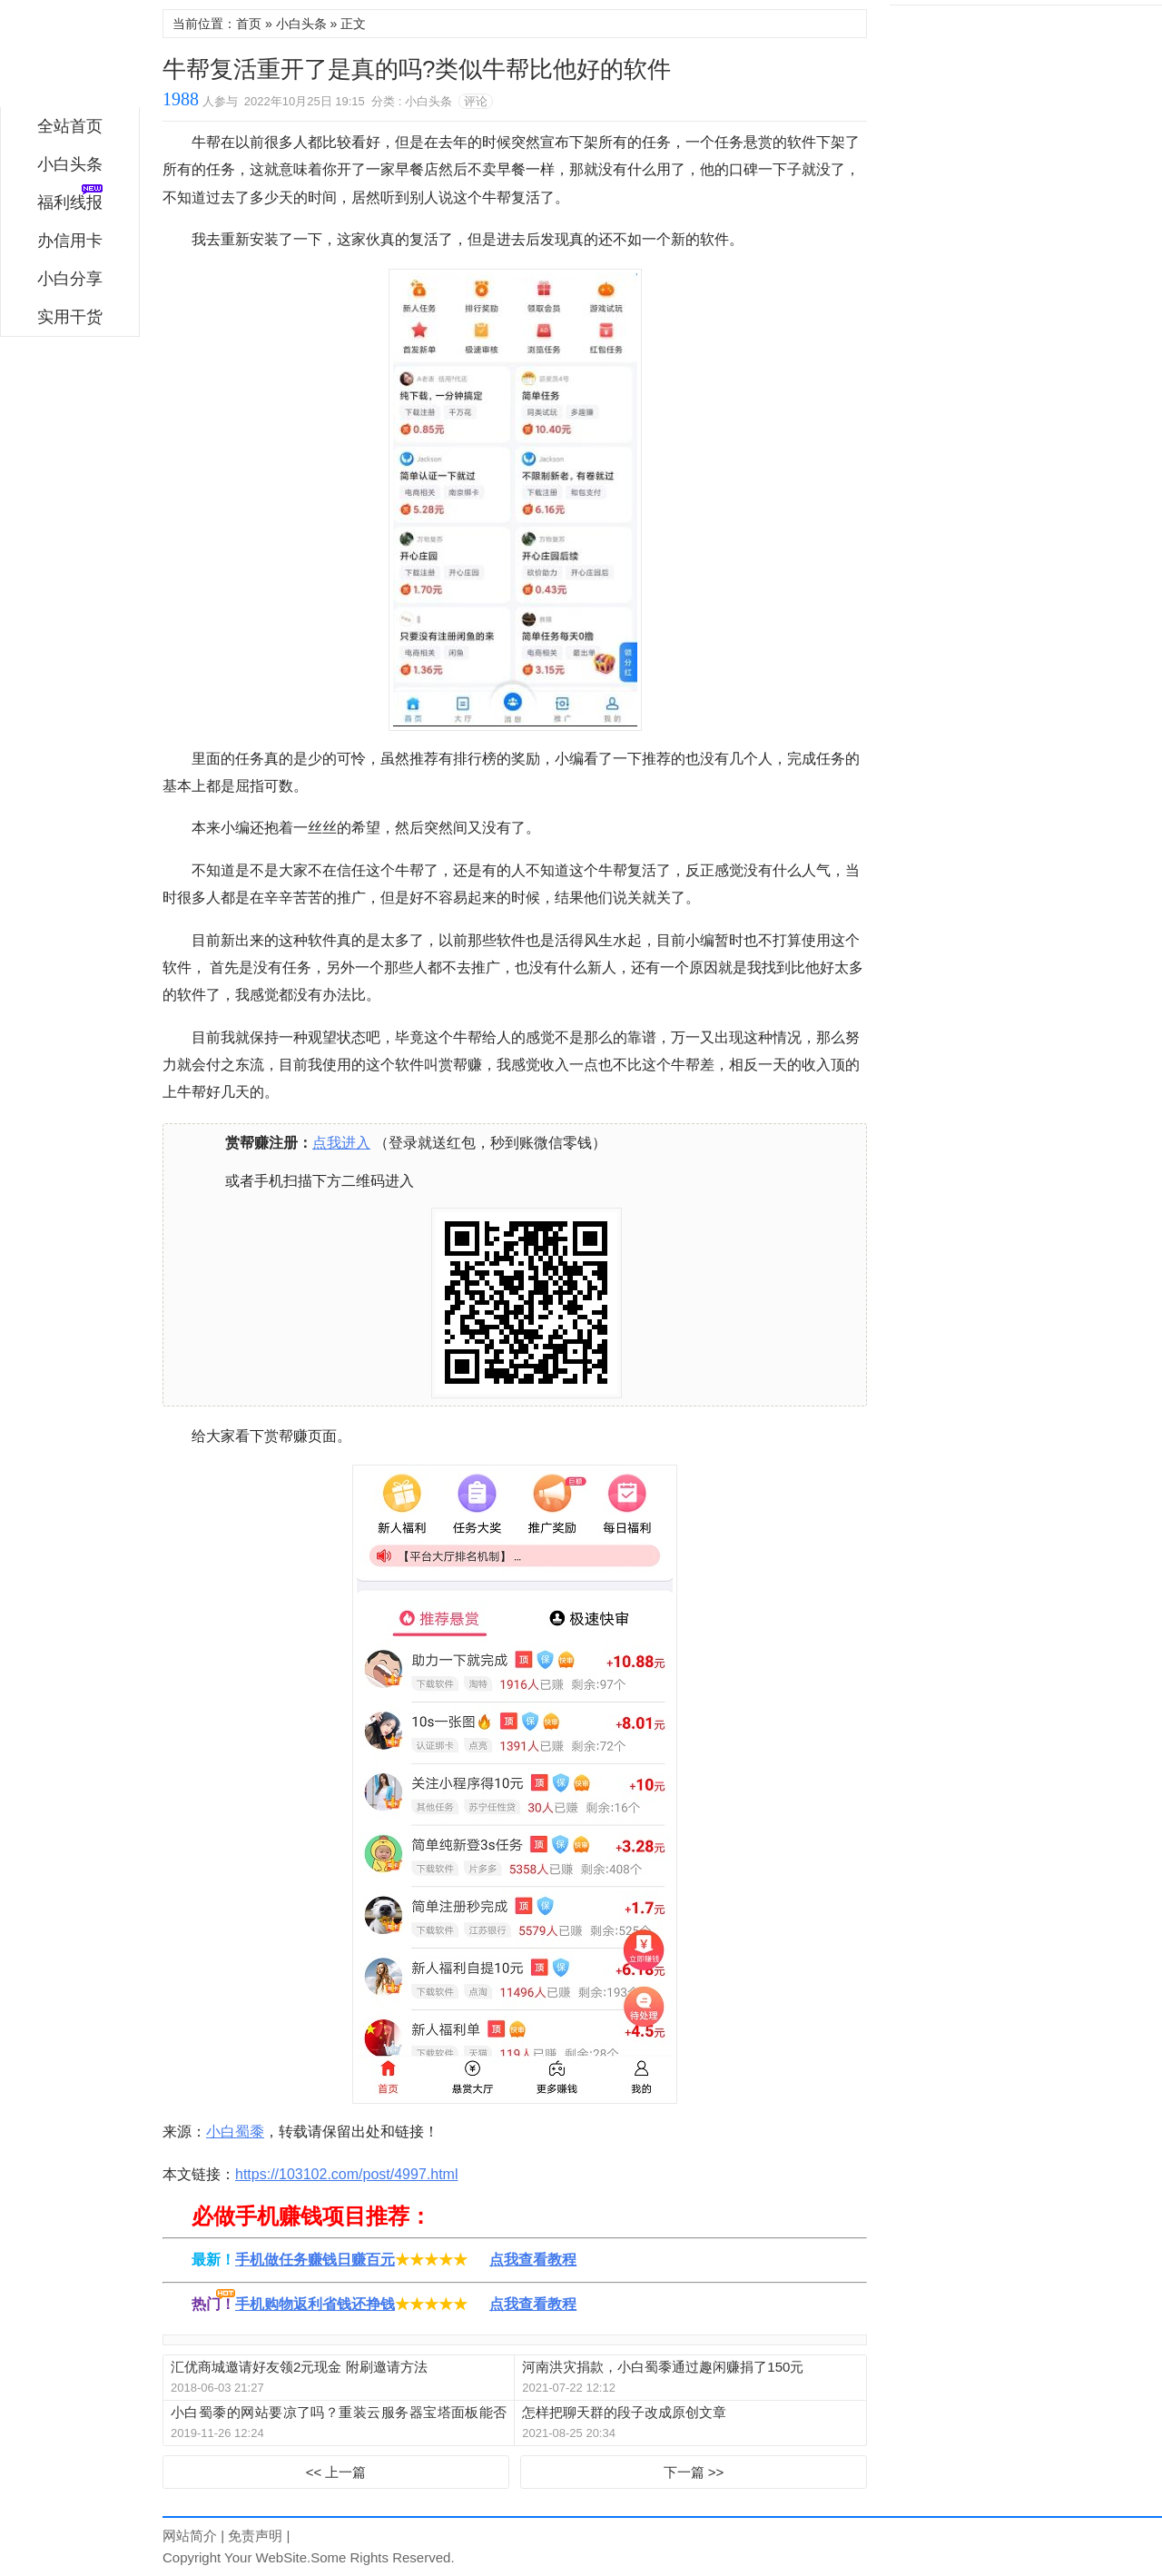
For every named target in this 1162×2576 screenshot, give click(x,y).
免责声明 (255, 2535)
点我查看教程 (532, 2259)
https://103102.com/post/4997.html (346, 2174)
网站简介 (189, 2535)
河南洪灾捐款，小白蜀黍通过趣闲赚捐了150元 (662, 2366)
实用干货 (70, 317)
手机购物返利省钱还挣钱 (315, 2304)
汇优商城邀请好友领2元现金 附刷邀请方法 (299, 2366)
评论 (475, 101)
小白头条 (70, 164)
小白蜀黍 (70, 58)
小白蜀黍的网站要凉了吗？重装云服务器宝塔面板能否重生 (339, 2413)
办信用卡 (70, 241)
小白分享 (70, 279)
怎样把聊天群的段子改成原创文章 (624, 2412)
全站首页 (70, 126)
